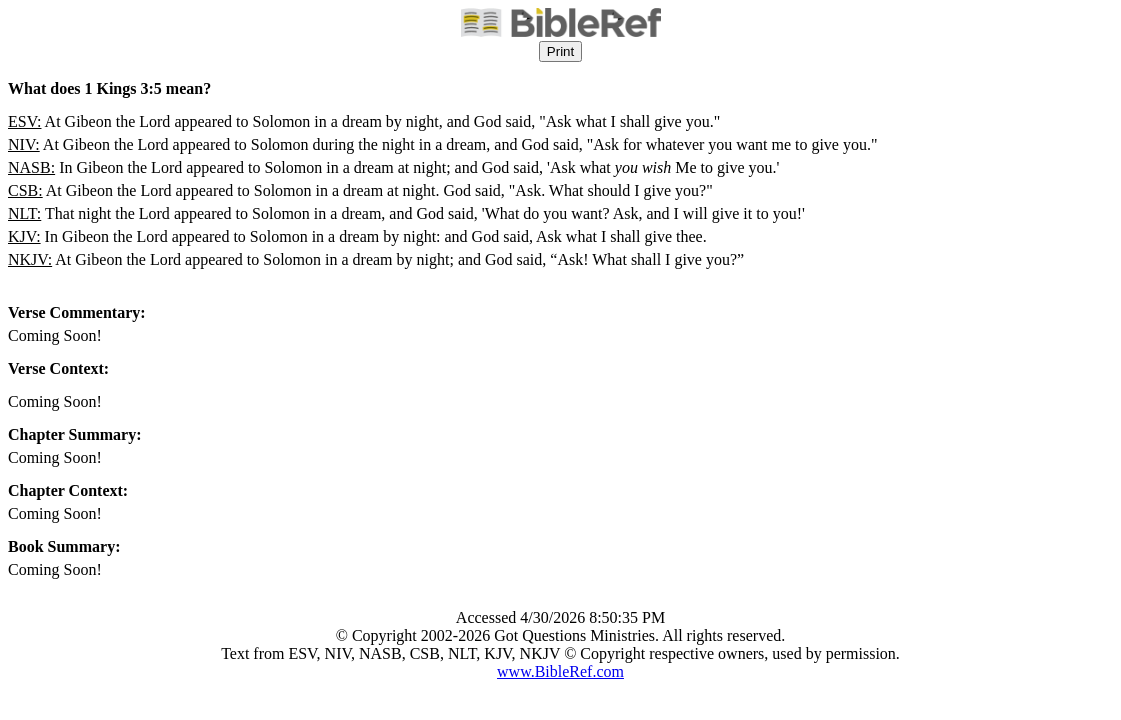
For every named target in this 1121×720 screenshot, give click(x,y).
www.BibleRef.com (560, 671)
